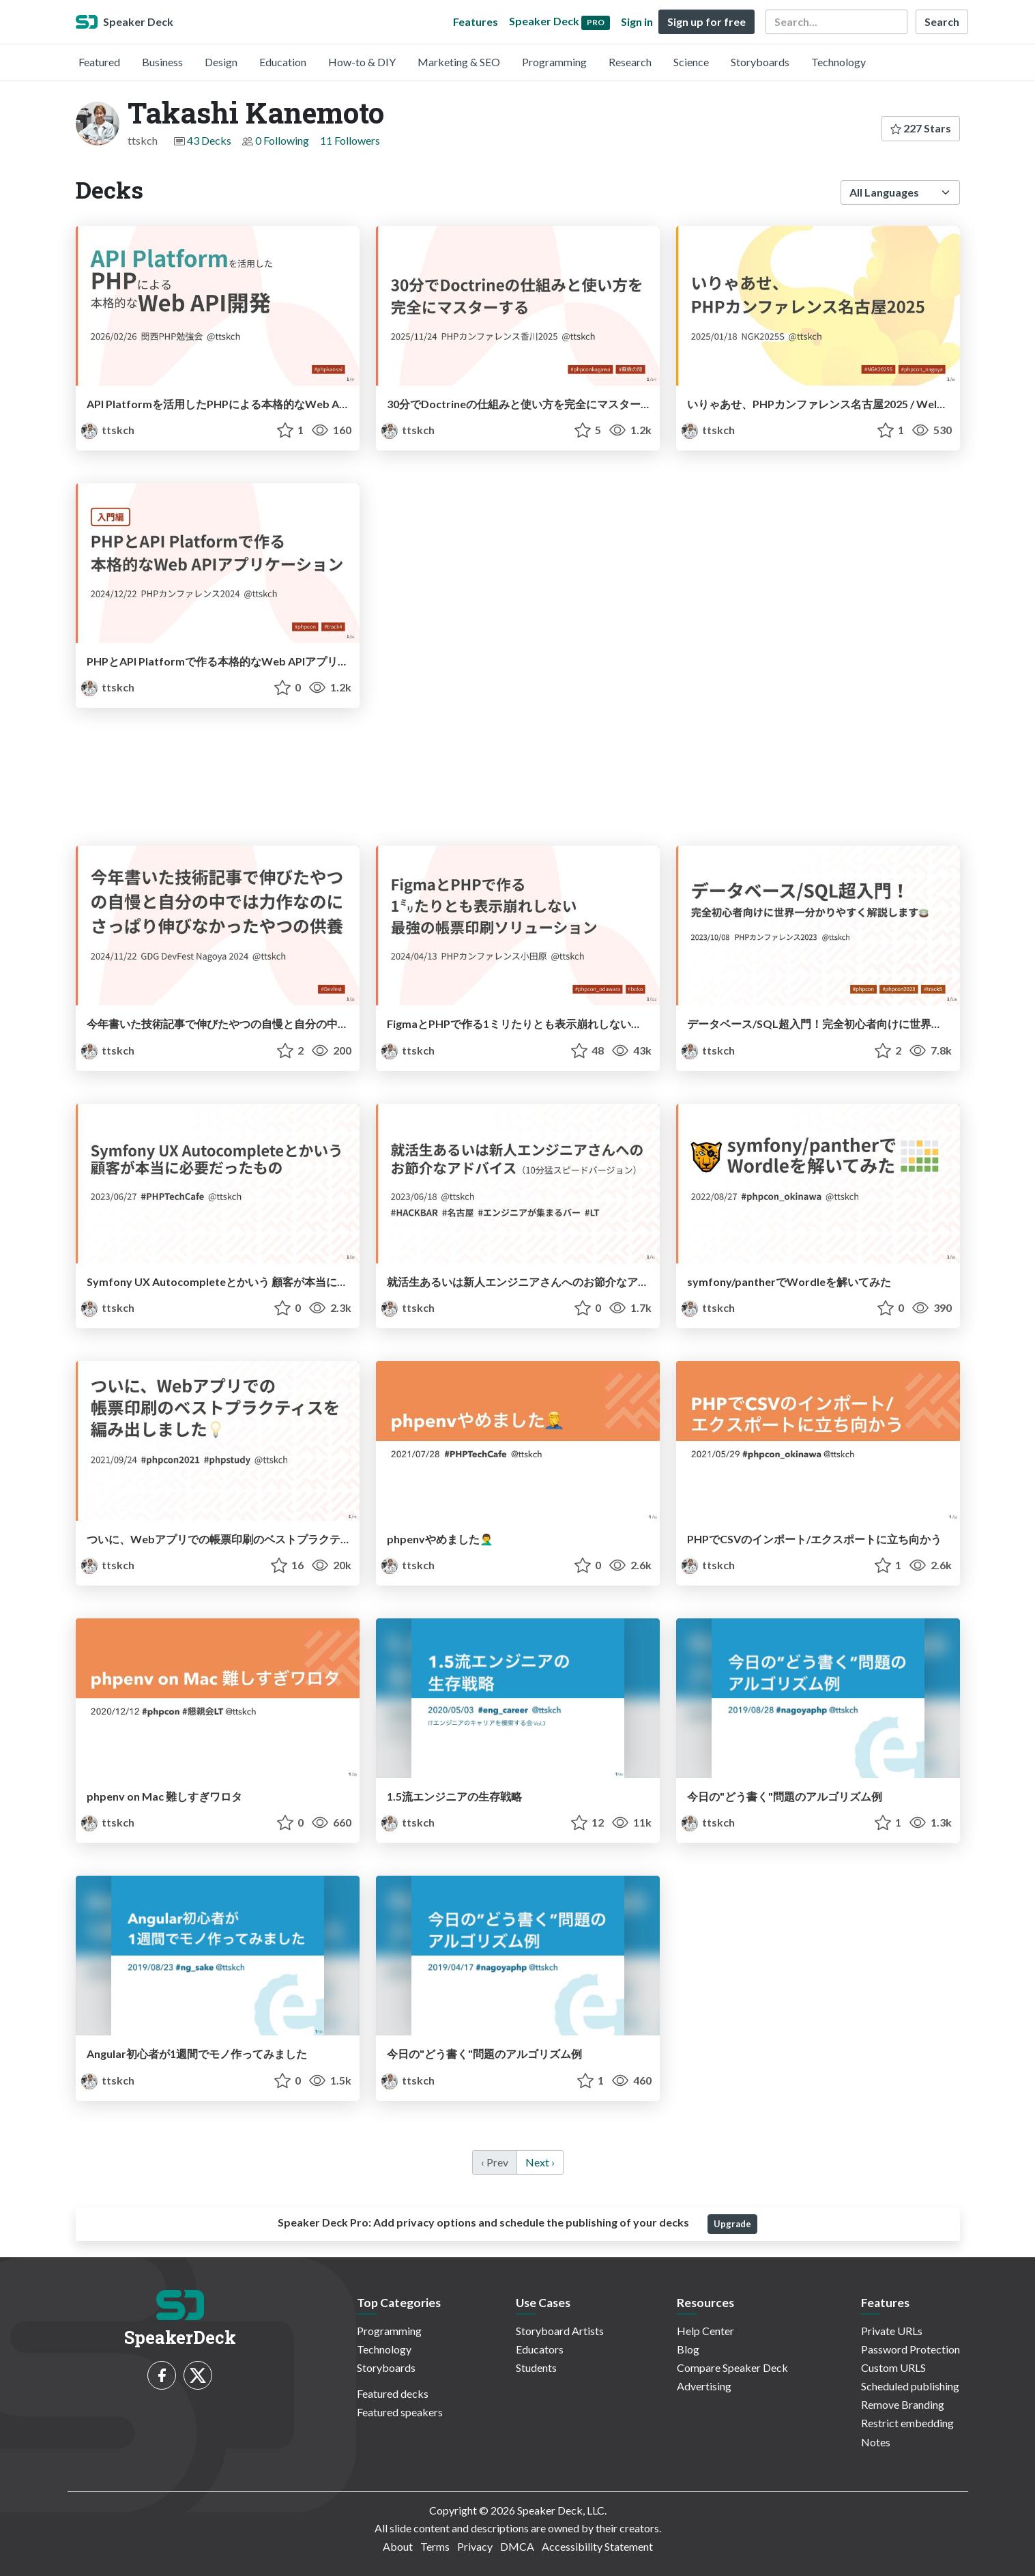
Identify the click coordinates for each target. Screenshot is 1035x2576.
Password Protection (910, 2349)
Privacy (475, 2546)
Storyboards (760, 61)
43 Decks (209, 140)
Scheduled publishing (910, 2385)
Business (162, 61)
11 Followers (350, 140)
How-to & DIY (362, 61)
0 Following (282, 140)
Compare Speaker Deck (732, 2367)
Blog (688, 2349)
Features (475, 21)
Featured (99, 61)
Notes (875, 2441)
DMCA (517, 2546)
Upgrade (732, 2223)
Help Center (705, 2330)
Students (536, 2367)
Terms (435, 2546)
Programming (554, 61)
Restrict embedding (907, 2422)
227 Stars (920, 127)
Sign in (637, 21)
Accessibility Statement (597, 2546)
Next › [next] (540, 2162)
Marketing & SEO (459, 61)
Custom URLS (893, 2367)
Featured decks (392, 2393)
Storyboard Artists (560, 2330)
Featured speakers (400, 2411)
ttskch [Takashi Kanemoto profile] (107, 429)
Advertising (704, 2385)
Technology (838, 61)
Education (282, 61)
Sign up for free (706, 21)
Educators (540, 2349)
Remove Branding (902, 2404)
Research (630, 61)
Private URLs (891, 2330)
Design (221, 61)
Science (691, 61)
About (398, 2546)
